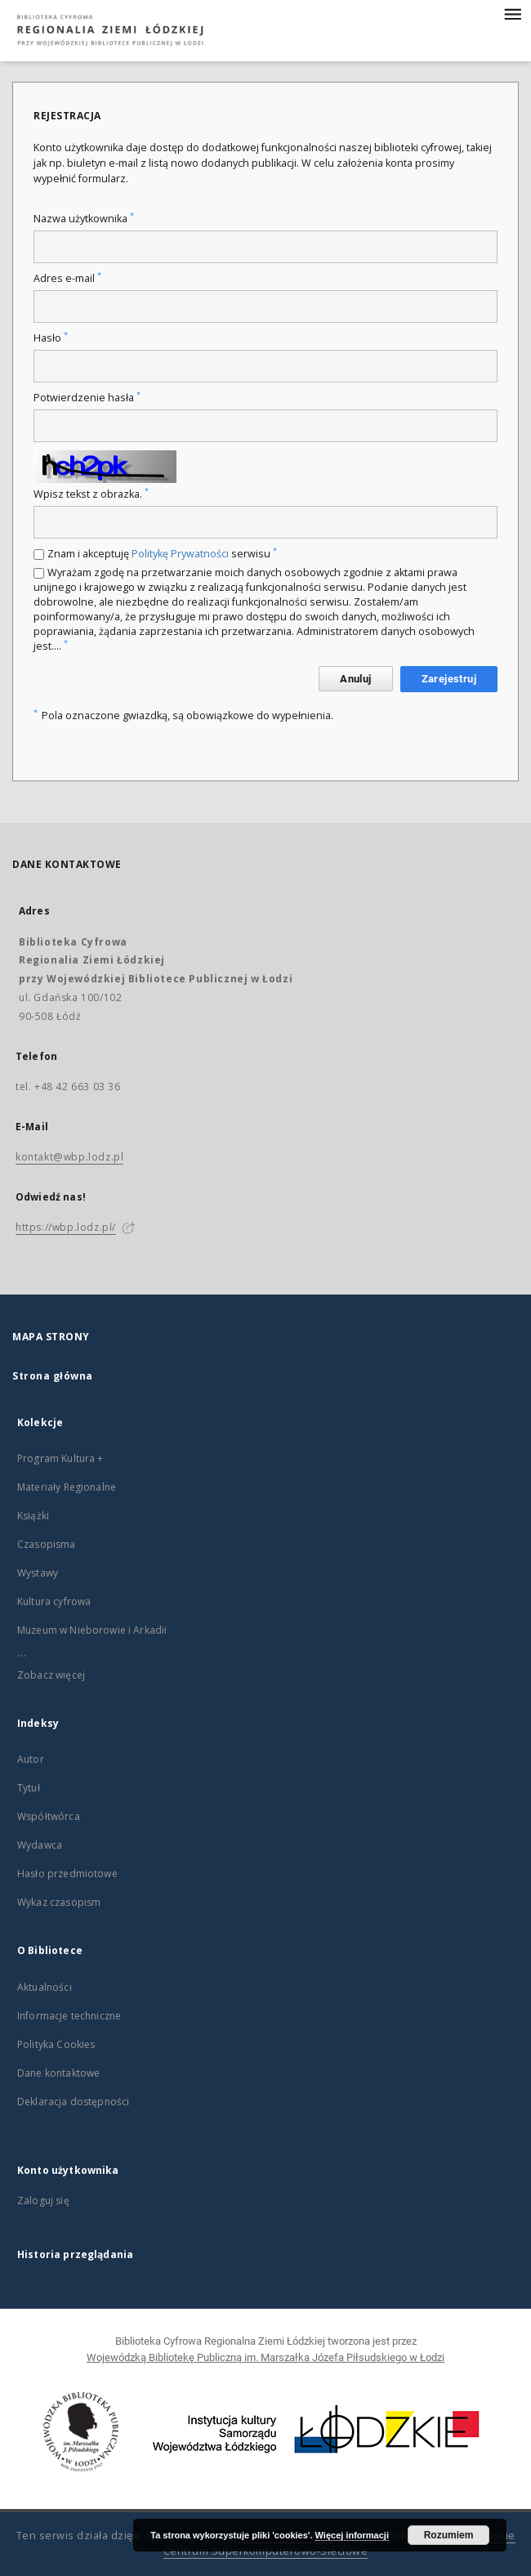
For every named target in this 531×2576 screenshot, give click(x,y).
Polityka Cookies (56, 2044)
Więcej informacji (352, 2535)
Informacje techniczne (69, 2016)
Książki (33, 1516)
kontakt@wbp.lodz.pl (69, 1157)
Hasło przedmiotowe (67, 1874)
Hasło (50, 338)
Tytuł (28, 1788)
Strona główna (52, 1376)
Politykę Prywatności (180, 554)
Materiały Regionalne (66, 1487)
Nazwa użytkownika (83, 219)
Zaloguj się (43, 2200)
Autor (30, 1759)
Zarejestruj (449, 679)
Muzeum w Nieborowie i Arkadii (92, 1630)
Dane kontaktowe (58, 2073)
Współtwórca (48, 1816)
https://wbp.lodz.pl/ (66, 1227)
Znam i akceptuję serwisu (162, 554)
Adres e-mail (67, 278)
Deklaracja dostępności (73, 2102)
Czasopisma (46, 1544)
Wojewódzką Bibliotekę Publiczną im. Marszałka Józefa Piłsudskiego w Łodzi (265, 2357)
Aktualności (44, 1987)
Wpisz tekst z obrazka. (91, 494)
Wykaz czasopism (58, 1902)
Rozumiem (449, 2535)
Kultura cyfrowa (54, 1601)
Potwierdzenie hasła (87, 398)
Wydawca (39, 1845)
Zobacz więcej (51, 1675)
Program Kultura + (60, 1458)
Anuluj (355, 679)
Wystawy (37, 1573)
